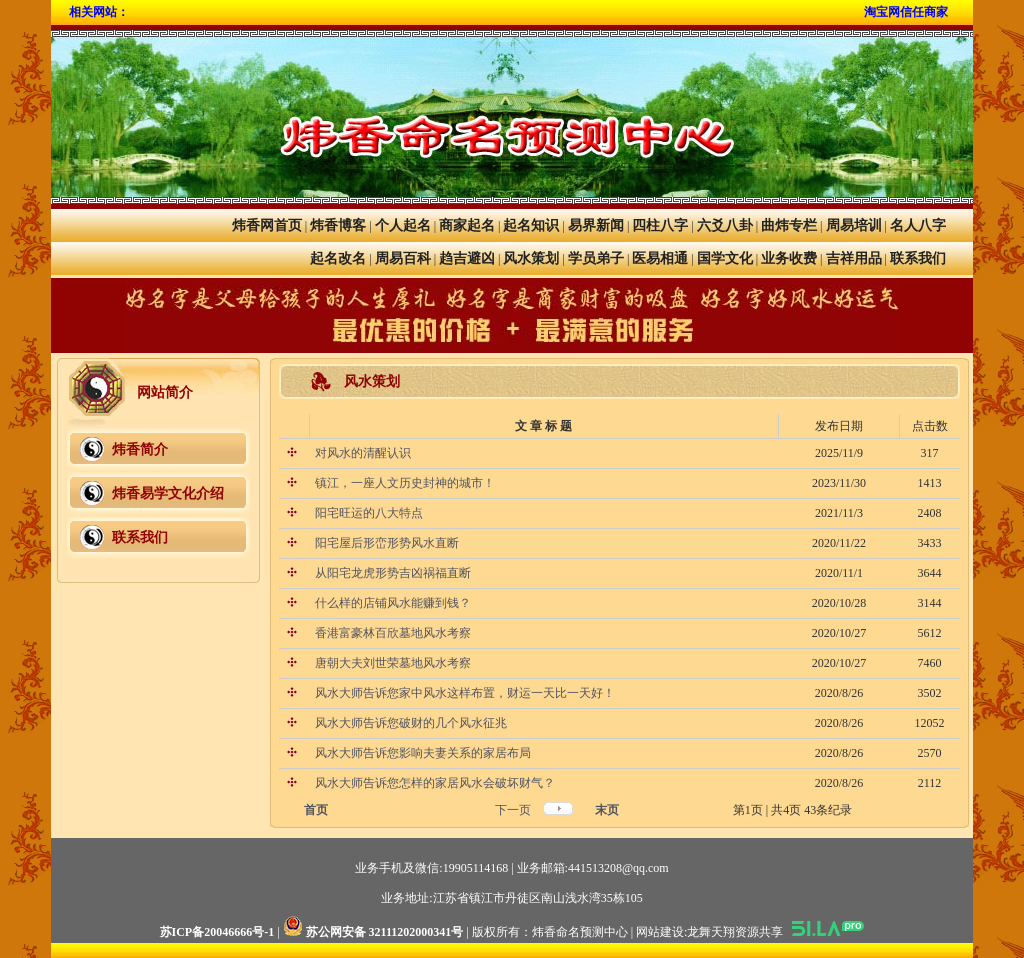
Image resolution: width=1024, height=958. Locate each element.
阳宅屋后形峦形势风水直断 (385, 543)
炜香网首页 (267, 225)
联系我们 (918, 258)
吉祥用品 (854, 258)
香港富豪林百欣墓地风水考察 (391, 633)
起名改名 (338, 258)
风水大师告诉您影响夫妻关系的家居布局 (421, 753)
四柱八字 (660, 225)
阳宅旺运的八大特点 (367, 513)
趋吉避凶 (467, 258)
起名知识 (531, 225)
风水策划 (531, 258)
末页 (607, 810)
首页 (316, 810)
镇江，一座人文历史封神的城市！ (403, 483)
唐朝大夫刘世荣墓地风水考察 (391, 663)
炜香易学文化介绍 (168, 493)
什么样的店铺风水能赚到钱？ (391, 603)
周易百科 (403, 258)
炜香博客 (338, 225)
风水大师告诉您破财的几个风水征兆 (409, 723)
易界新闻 (596, 225)
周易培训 (854, 225)
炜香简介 (140, 449)
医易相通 (660, 258)
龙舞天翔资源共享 (735, 932)
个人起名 (403, 225)
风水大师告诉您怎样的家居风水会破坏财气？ (433, 783)
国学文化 (725, 258)
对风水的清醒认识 (361, 453)
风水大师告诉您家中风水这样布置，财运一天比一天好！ (463, 693)
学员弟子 (596, 258)
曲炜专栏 (789, 225)
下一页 (513, 810)
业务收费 (789, 258)
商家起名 (467, 225)
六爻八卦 (725, 225)
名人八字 (918, 225)
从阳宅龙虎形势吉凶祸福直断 (391, 573)
